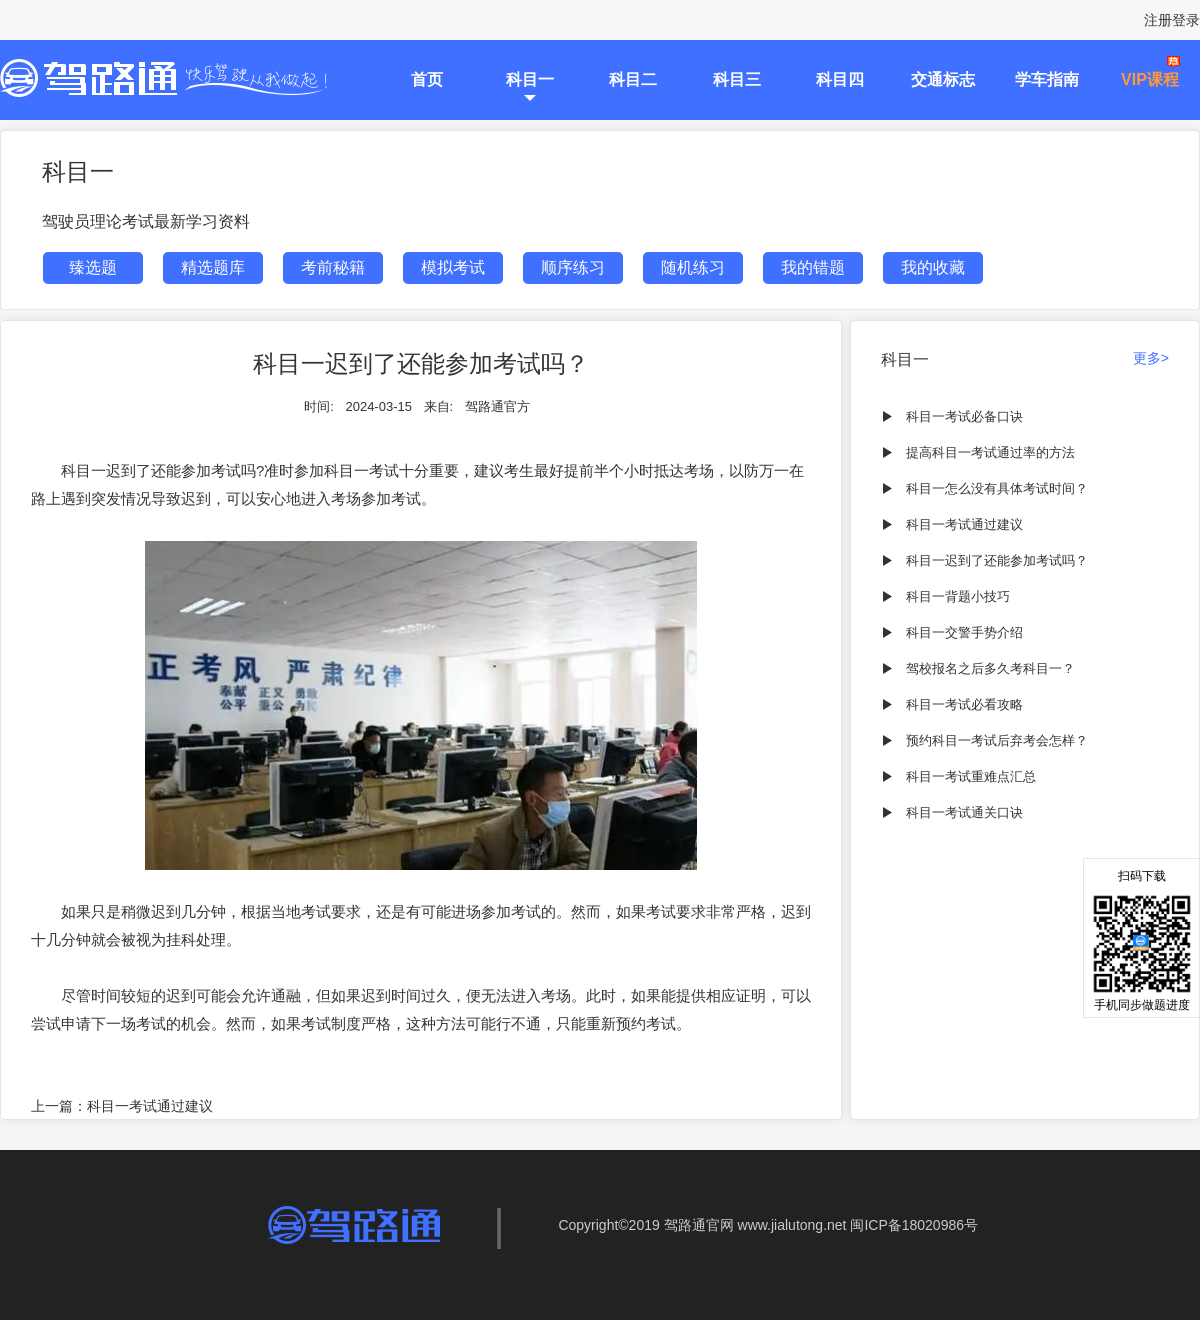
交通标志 (943, 79)
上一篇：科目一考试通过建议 (122, 1106)
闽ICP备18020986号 (914, 1225)
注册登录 (1172, 20)
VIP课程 (1150, 79)
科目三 (737, 79)
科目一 (530, 79)
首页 (427, 79)
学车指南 (1047, 79)
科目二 (633, 79)
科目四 (840, 79)
